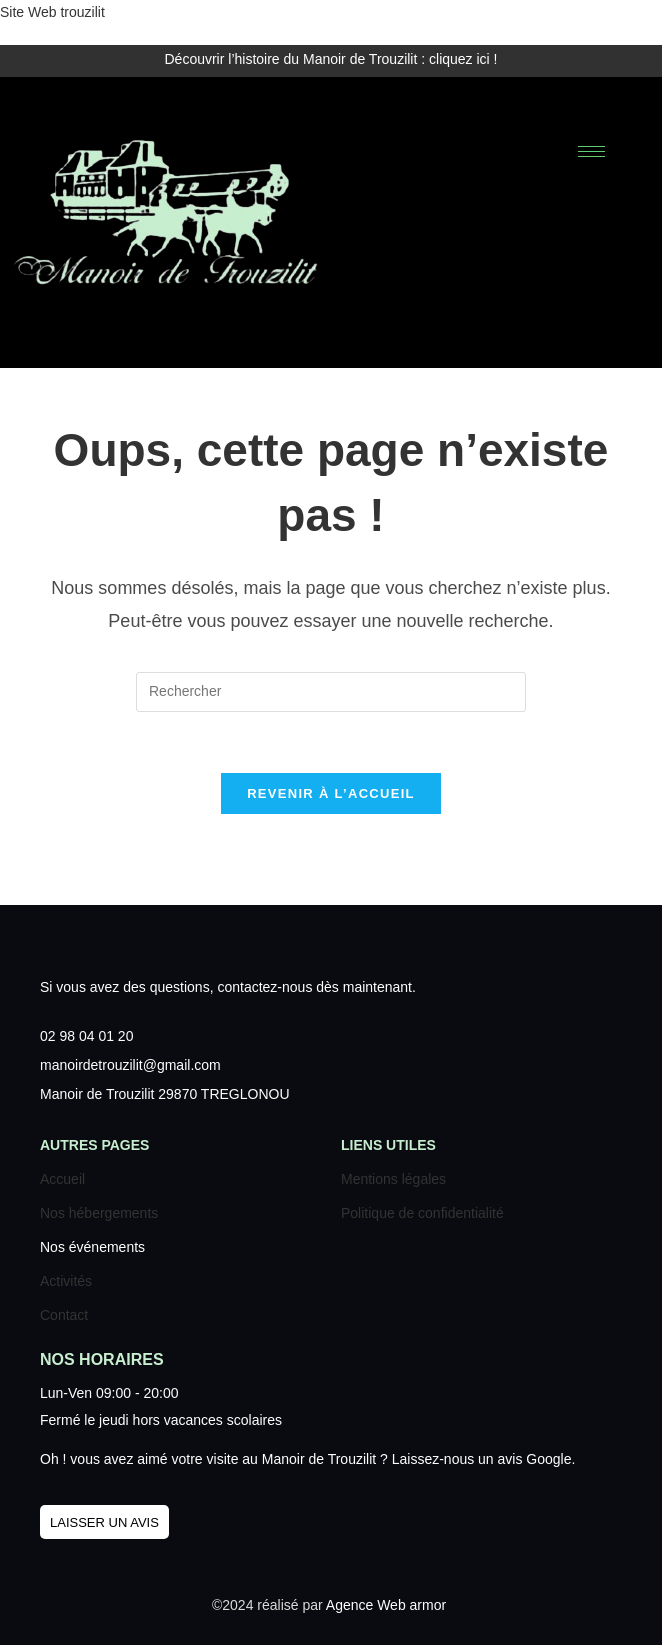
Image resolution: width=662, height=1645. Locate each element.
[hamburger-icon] (591, 151)
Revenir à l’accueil (331, 793)
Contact (64, 1315)
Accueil (62, 1179)
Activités (66, 1281)
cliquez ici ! (463, 59)
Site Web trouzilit (52, 12)
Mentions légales (393, 1179)
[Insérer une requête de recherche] (331, 692)
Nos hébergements (99, 1213)
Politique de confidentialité (422, 1213)
